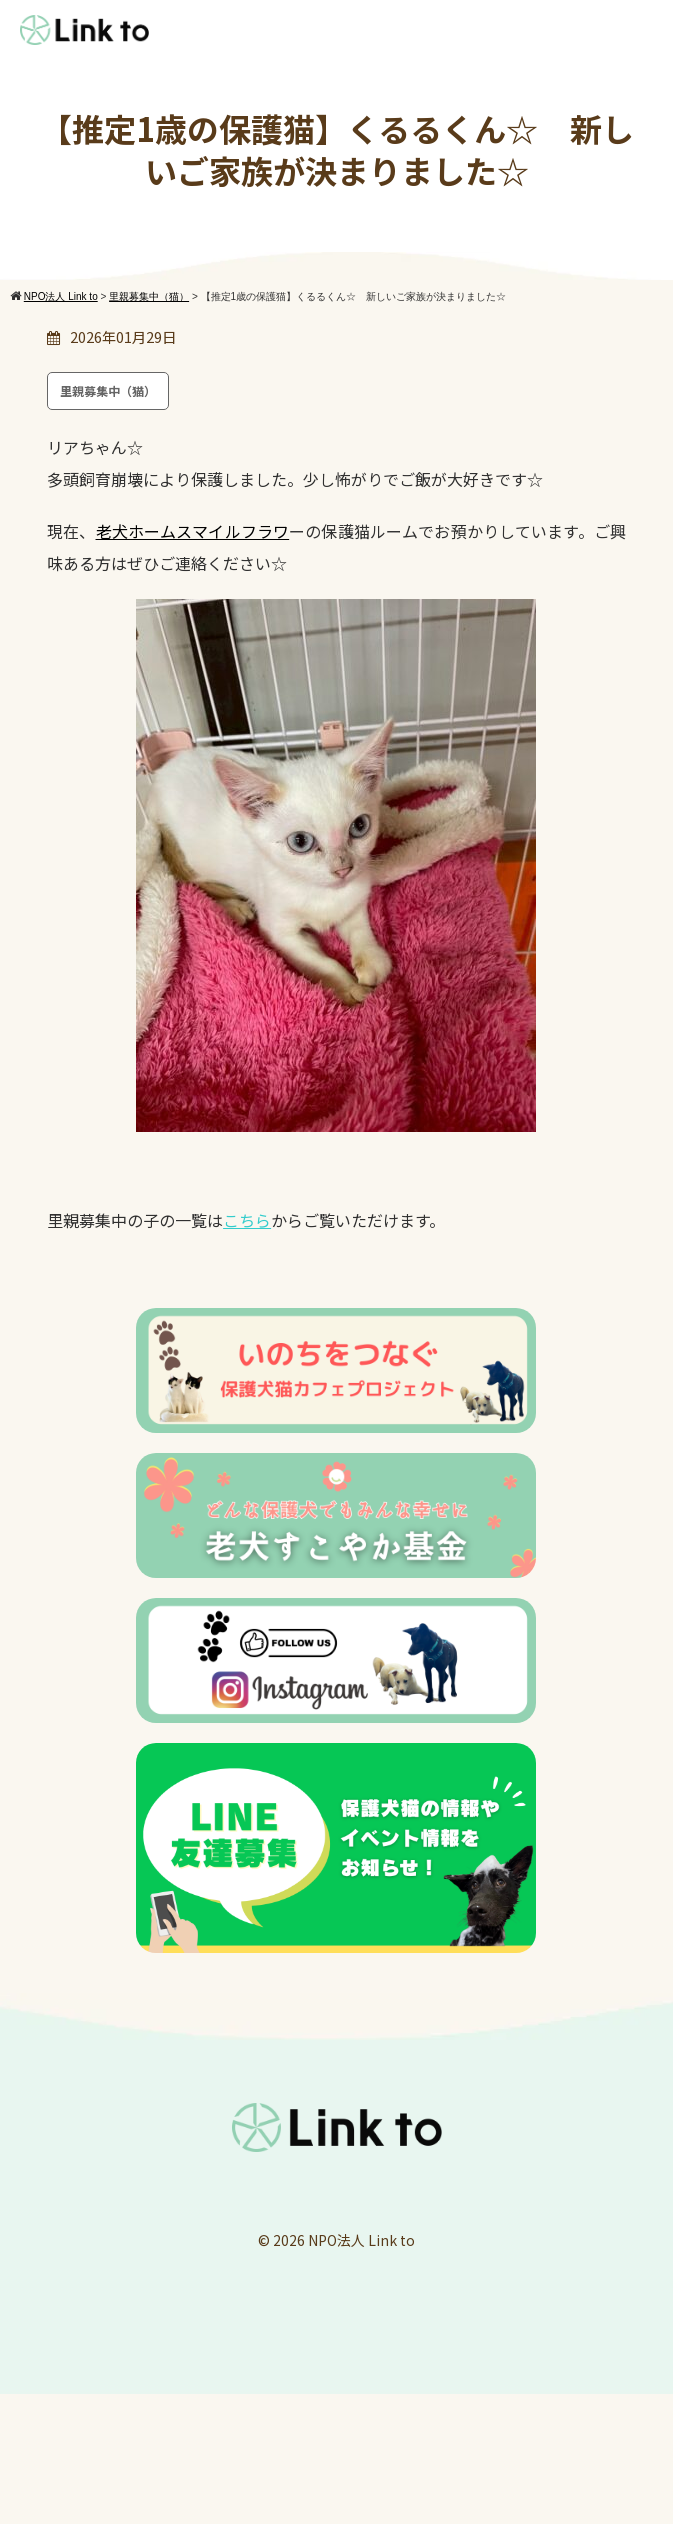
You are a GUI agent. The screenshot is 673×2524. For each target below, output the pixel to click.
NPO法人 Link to (361, 2240)
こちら (247, 1220)
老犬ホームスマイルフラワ (193, 531)
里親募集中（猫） (108, 390)
